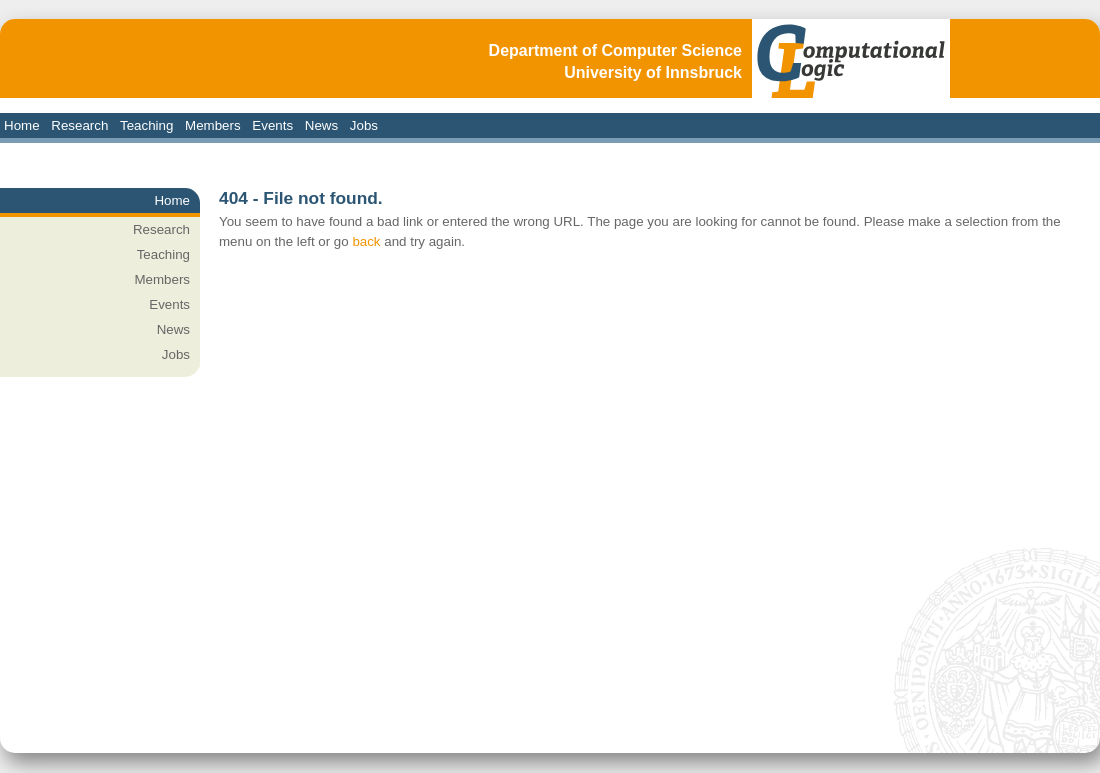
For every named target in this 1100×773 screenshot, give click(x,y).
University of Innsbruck (653, 72)
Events (272, 125)
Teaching (146, 125)
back (366, 241)
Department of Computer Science (615, 50)
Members (213, 125)
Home (22, 125)
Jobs (364, 125)
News (321, 125)
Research (79, 125)
